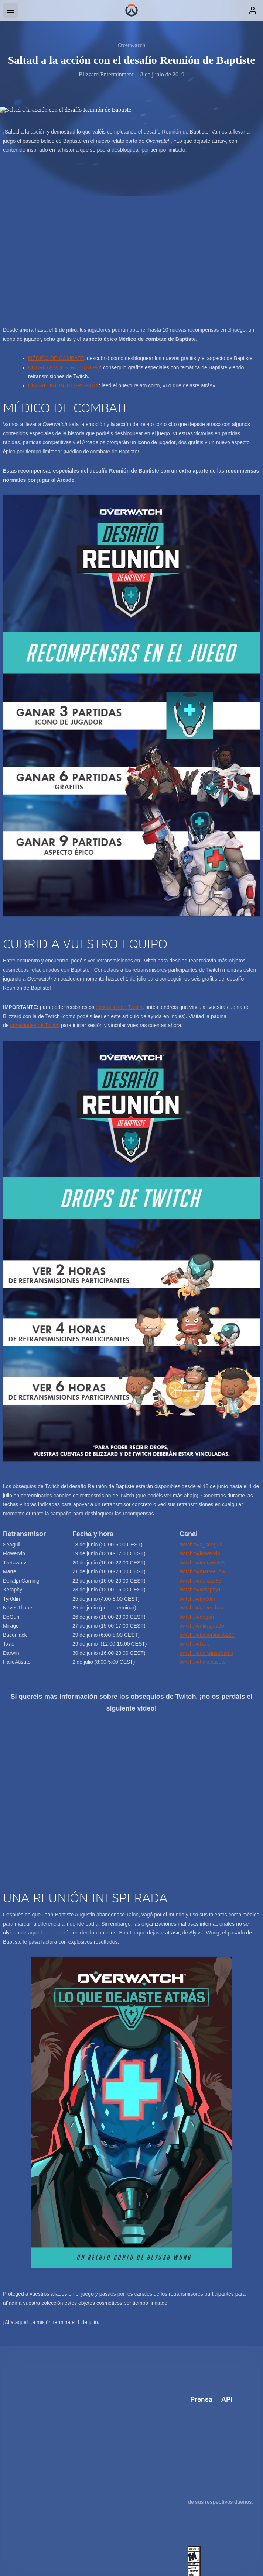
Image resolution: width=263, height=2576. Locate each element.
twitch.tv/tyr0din (197, 1599)
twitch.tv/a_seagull (201, 1545)
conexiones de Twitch (34, 1025)
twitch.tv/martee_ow (202, 1571)
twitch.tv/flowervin (200, 1553)
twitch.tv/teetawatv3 (202, 1563)
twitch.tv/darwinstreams (206, 1653)
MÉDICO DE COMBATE (56, 358)
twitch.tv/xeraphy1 (200, 1590)
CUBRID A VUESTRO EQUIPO (64, 367)
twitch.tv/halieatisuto (203, 1662)
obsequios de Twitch (119, 1007)
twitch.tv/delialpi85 (201, 1581)
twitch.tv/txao (194, 1644)
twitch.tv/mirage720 (202, 1626)
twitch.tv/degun (197, 1617)
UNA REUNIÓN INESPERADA (63, 385)
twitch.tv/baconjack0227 (207, 1635)
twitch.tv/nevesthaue (203, 1608)
